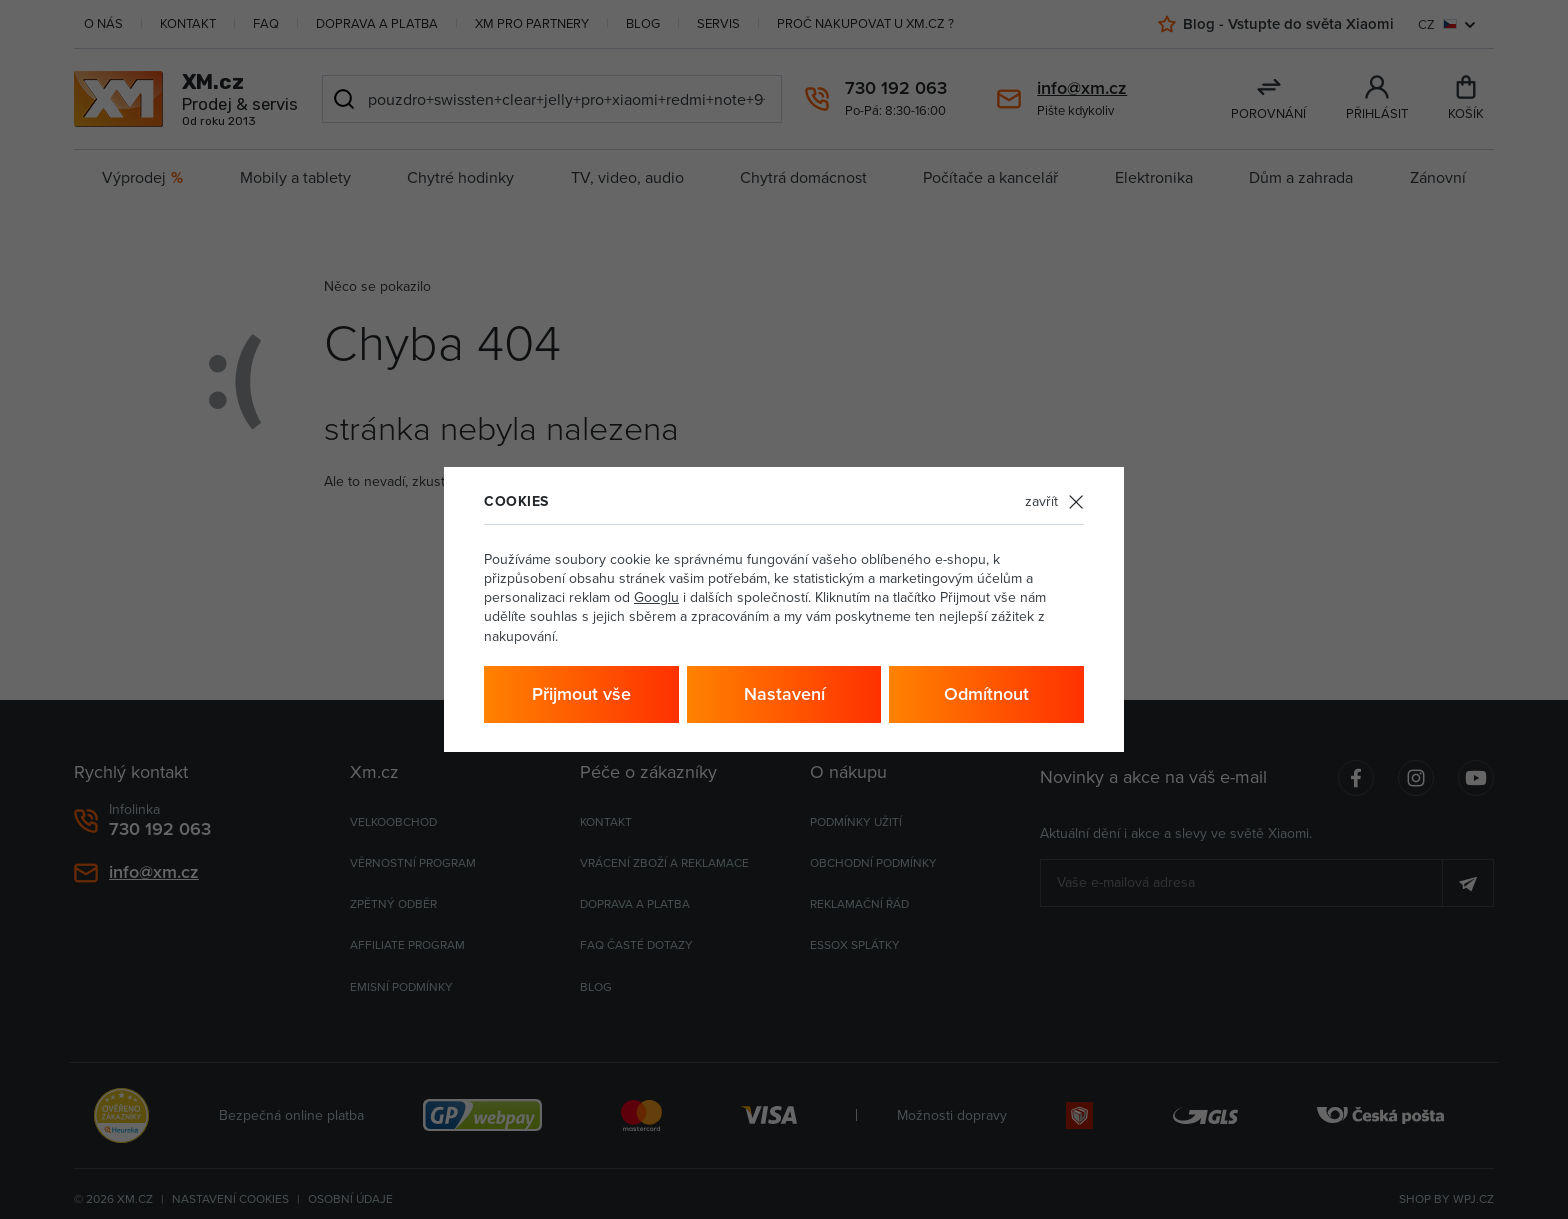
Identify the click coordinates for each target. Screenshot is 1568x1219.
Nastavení (784, 693)
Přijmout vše (581, 693)
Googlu (656, 597)
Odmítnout (986, 693)
